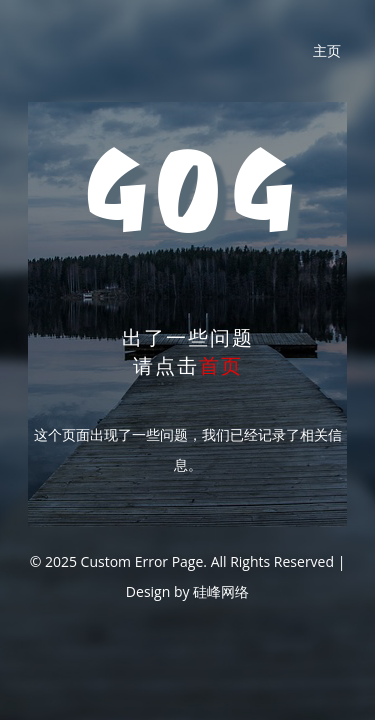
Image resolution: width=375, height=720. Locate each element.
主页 (327, 50)
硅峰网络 (221, 591)
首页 (221, 365)
